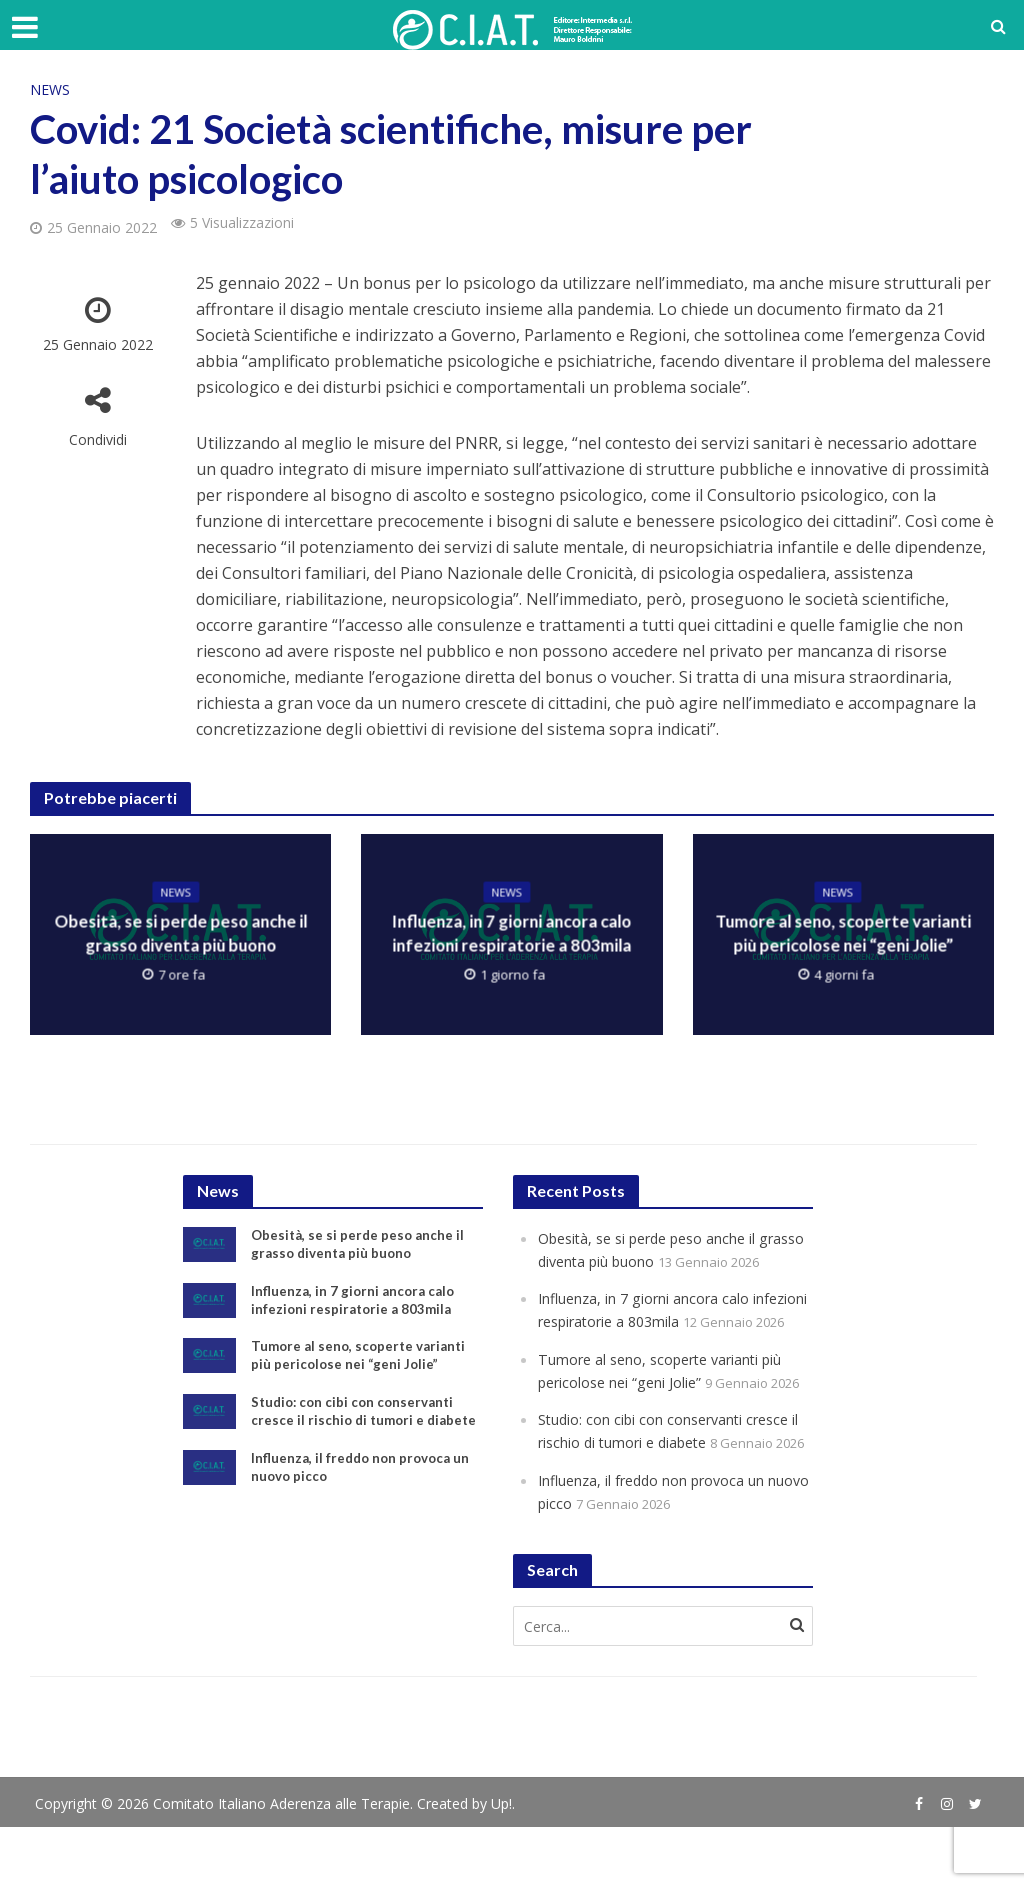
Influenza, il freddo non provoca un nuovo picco (364, 1497)
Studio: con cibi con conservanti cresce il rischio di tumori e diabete (356, 1429)
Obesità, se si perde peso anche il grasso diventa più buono (181, 935)
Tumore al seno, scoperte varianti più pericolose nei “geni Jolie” (843, 935)
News (50, 89)
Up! (501, 1862)
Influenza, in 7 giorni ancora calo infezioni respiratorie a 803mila (512, 935)
